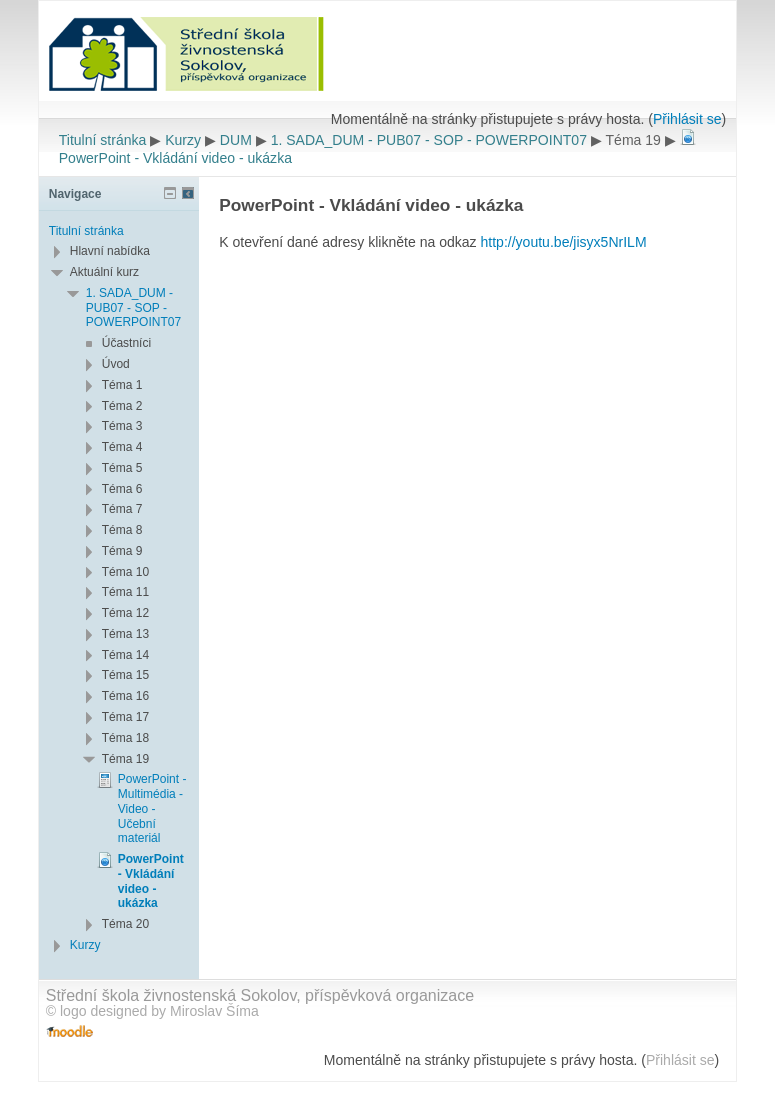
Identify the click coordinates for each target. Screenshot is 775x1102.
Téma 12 (125, 613)
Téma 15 (125, 675)
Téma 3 (122, 426)
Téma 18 (125, 738)
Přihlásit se (687, 119)
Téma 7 (122, 509)
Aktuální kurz (104, 272)
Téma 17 (125, 717)
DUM (236, 140)
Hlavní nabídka (110, 251)
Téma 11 (125, 592)
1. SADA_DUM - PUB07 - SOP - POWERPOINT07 (429, 140)
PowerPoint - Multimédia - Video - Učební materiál (152, 808)
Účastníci (126, 343)
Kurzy (183, 140)
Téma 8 (122, 530)
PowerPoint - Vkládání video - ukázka (151, 881)
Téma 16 (125, 696)
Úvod (116, 364)
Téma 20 (125, 924)
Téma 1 (122, 385)
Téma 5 (122, 468)
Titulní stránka (103, 140)
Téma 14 (125, 655)
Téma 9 (122, 551)
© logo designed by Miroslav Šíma (152, 1011)
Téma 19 (125, 759)
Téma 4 (122, 447)
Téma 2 (122, 406)
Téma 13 (125, 634)
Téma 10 (125, 572)
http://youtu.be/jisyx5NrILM (564, 242)
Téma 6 (122, 489)
